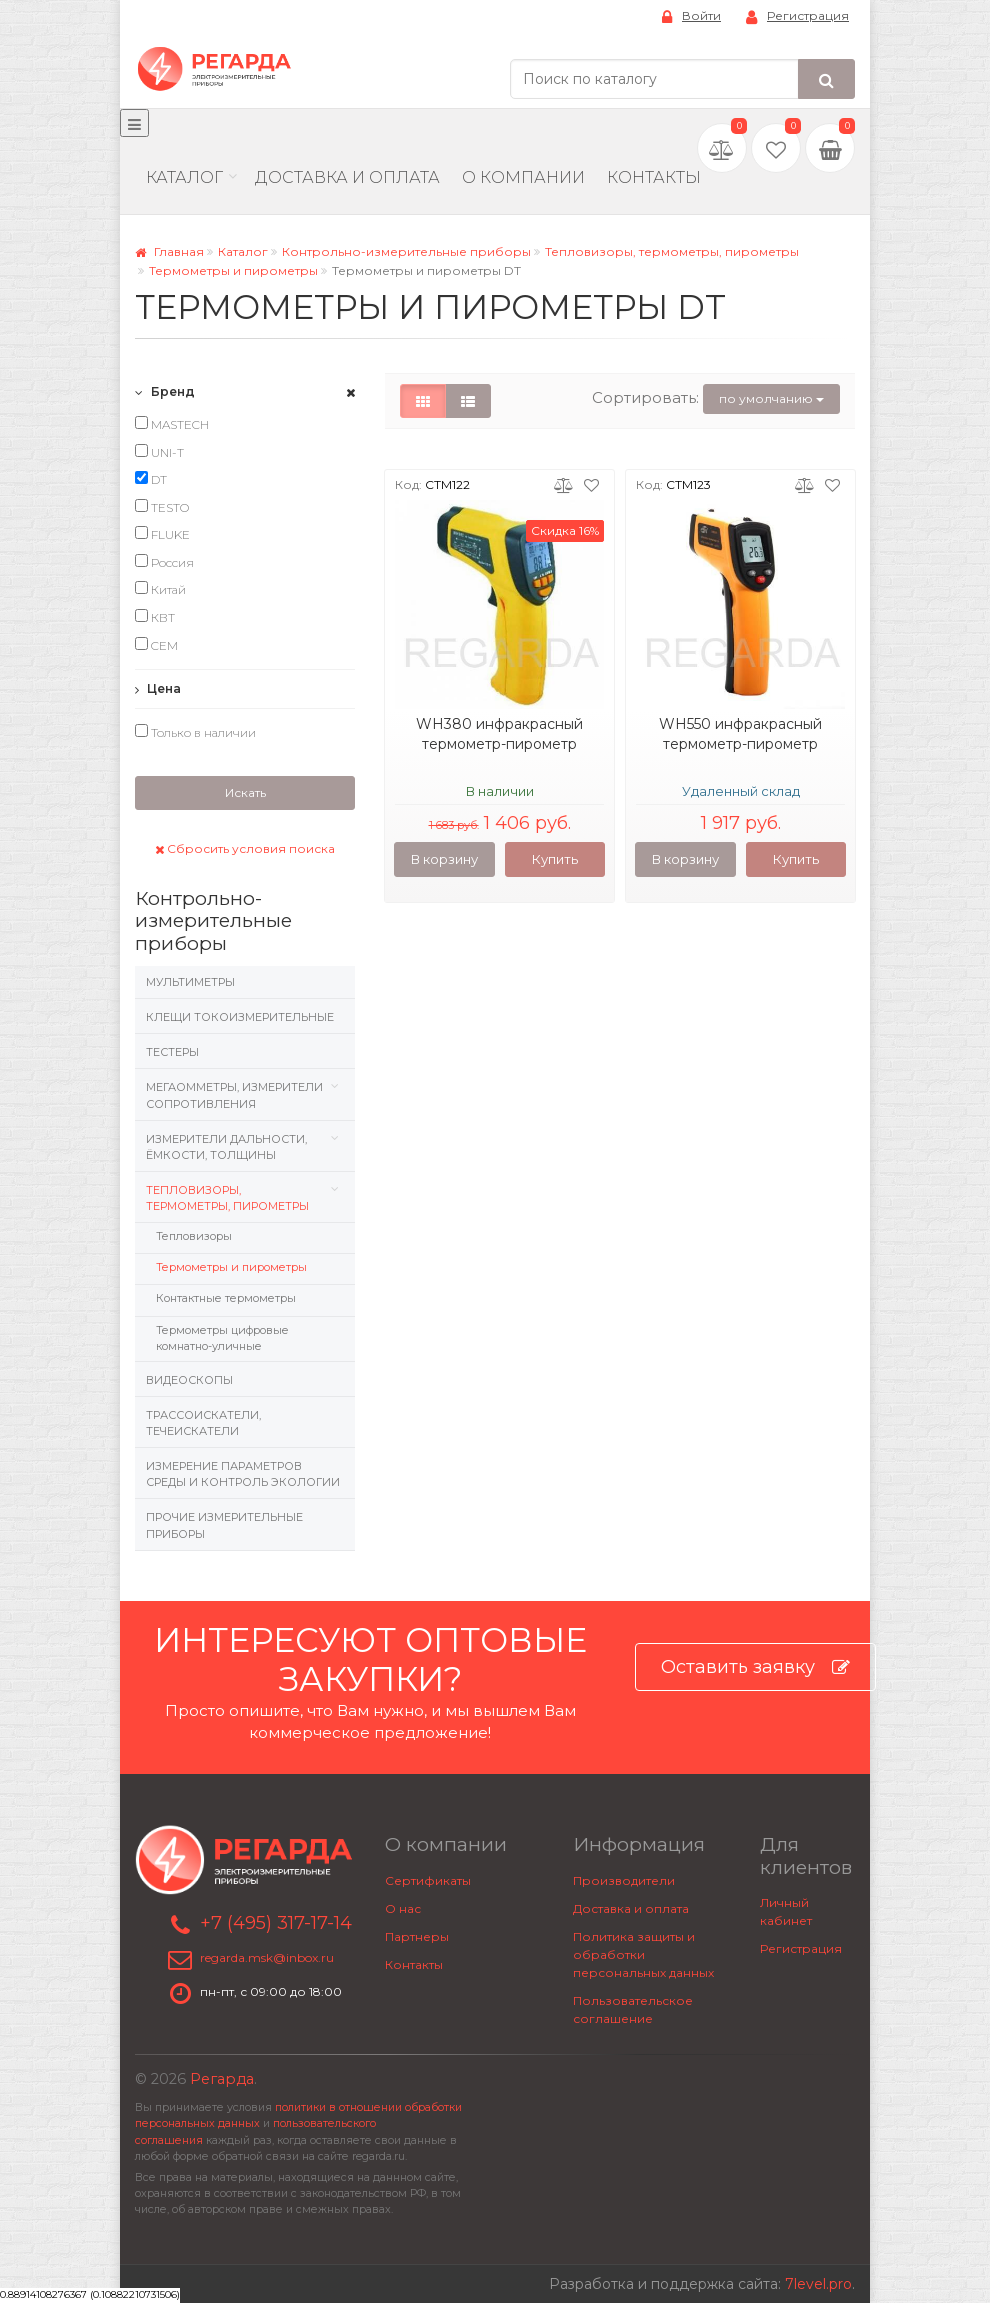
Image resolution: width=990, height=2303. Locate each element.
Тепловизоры (194, 1236)
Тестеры (172, 1052)
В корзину (444, 859)
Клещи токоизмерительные (240, 1017)
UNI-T (159, 452)
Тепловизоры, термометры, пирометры (672, 251)
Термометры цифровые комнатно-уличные (222, 1338)
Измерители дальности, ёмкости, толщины (226, 1147)
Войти (691, 16)
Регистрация (797, 16)
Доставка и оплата (631, 1908)
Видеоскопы (189, 1380)
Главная (169, 251)
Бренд (165, 391)
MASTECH (172, 424)
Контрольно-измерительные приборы (406, 251)
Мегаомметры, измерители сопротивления (234, 1095)
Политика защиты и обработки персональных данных (643, 1954)
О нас (403, 1908)
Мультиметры (190, 982)
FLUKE (162, 534)
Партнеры (417, 1936)
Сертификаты (428, 1880)
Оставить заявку (755, 1667)
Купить (555, 859)
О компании (523, 177)
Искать (245, 792)
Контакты (654, 177)
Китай (160, 589)
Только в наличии (195, 732)
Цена (158, 688)
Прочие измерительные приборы (224, 1525)
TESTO (162, 507)
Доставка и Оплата (347, 177)
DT (151, 479)
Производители (624, 1880)
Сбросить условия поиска (245, 848)
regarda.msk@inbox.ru (267, 1958)
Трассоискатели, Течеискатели (203, 1423)
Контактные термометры (226, 1298)
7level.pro (818, 2284)
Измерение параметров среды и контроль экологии (243, 1474)
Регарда (222, 2079)
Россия (164, 562)
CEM (156, 645)
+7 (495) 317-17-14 (276, 1923)
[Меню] (134, 123)
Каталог (184, 177)
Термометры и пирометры (233, 270)
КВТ (155, 617)
